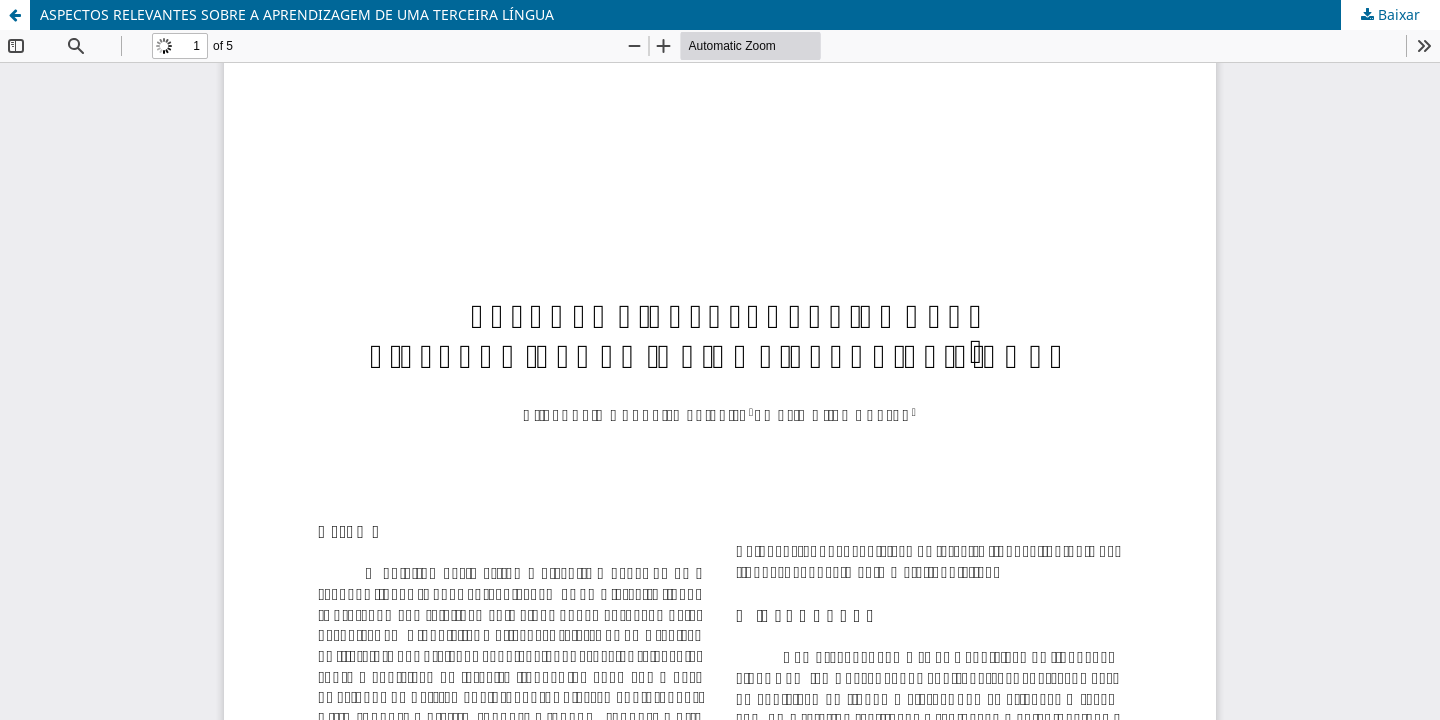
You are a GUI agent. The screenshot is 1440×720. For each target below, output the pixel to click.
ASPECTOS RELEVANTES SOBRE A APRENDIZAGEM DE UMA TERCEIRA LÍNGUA (297, 14)
